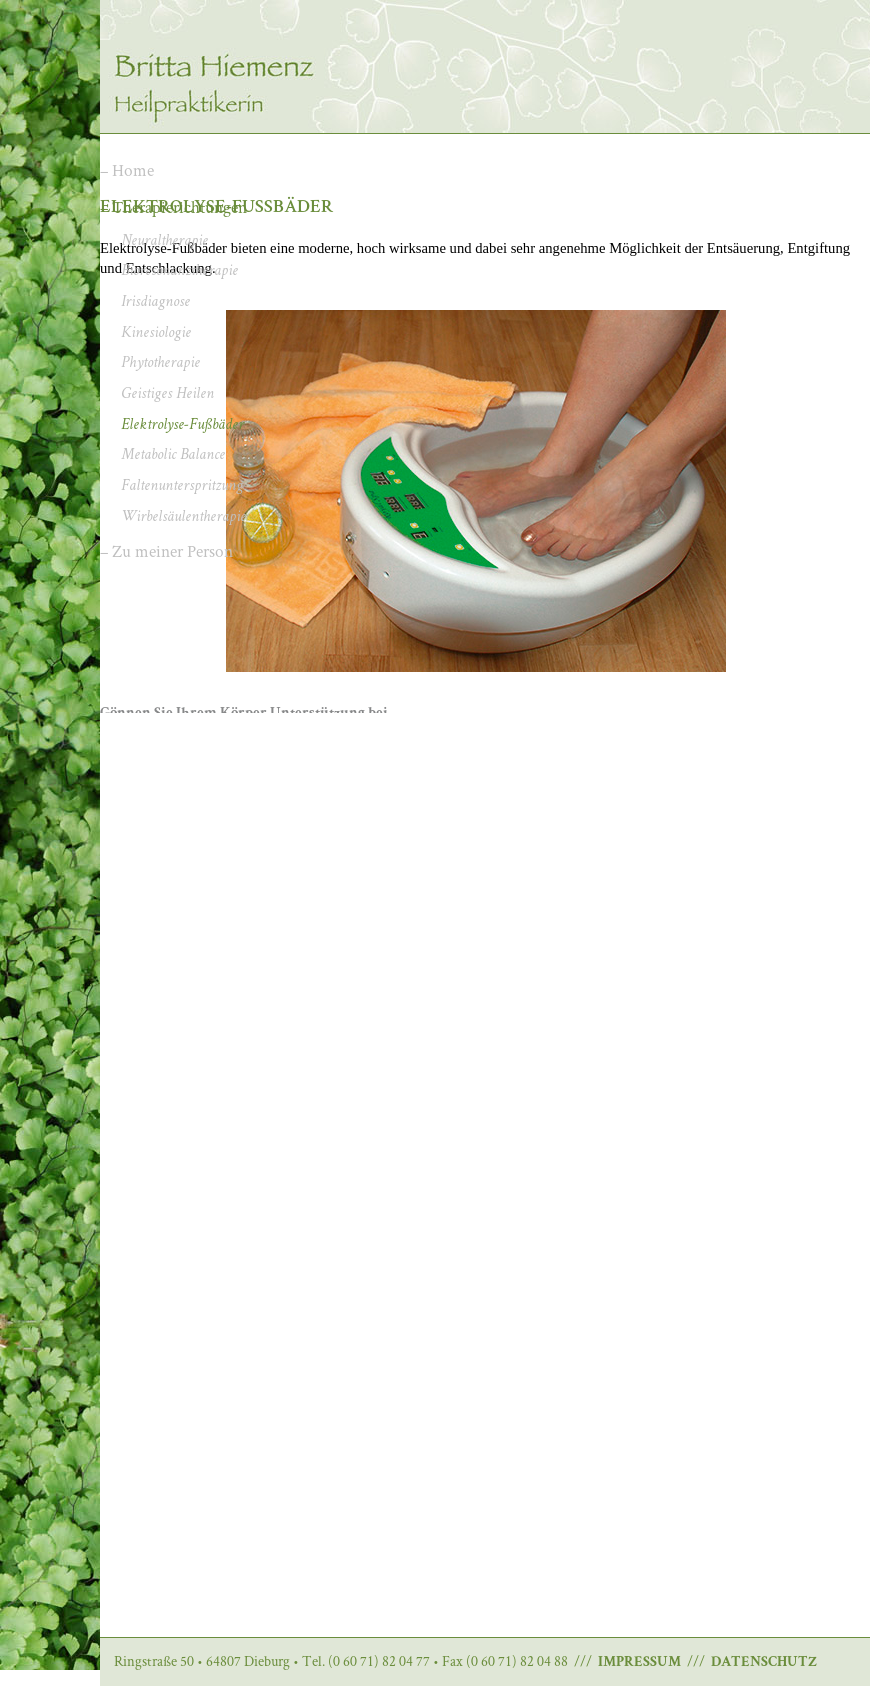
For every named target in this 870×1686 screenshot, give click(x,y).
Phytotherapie (160, 364)
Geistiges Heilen (167, 395)
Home (133, 170)
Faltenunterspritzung (182, 487)
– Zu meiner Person (166, 551)
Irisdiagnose (155, 303)
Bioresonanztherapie (179, 272)
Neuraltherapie (164, 242)
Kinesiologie (156, 334)
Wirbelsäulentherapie (183, 518)
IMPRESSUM (639, 1663)
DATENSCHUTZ (764, 1663)
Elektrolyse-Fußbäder (182, 426)
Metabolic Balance (173, 456)
